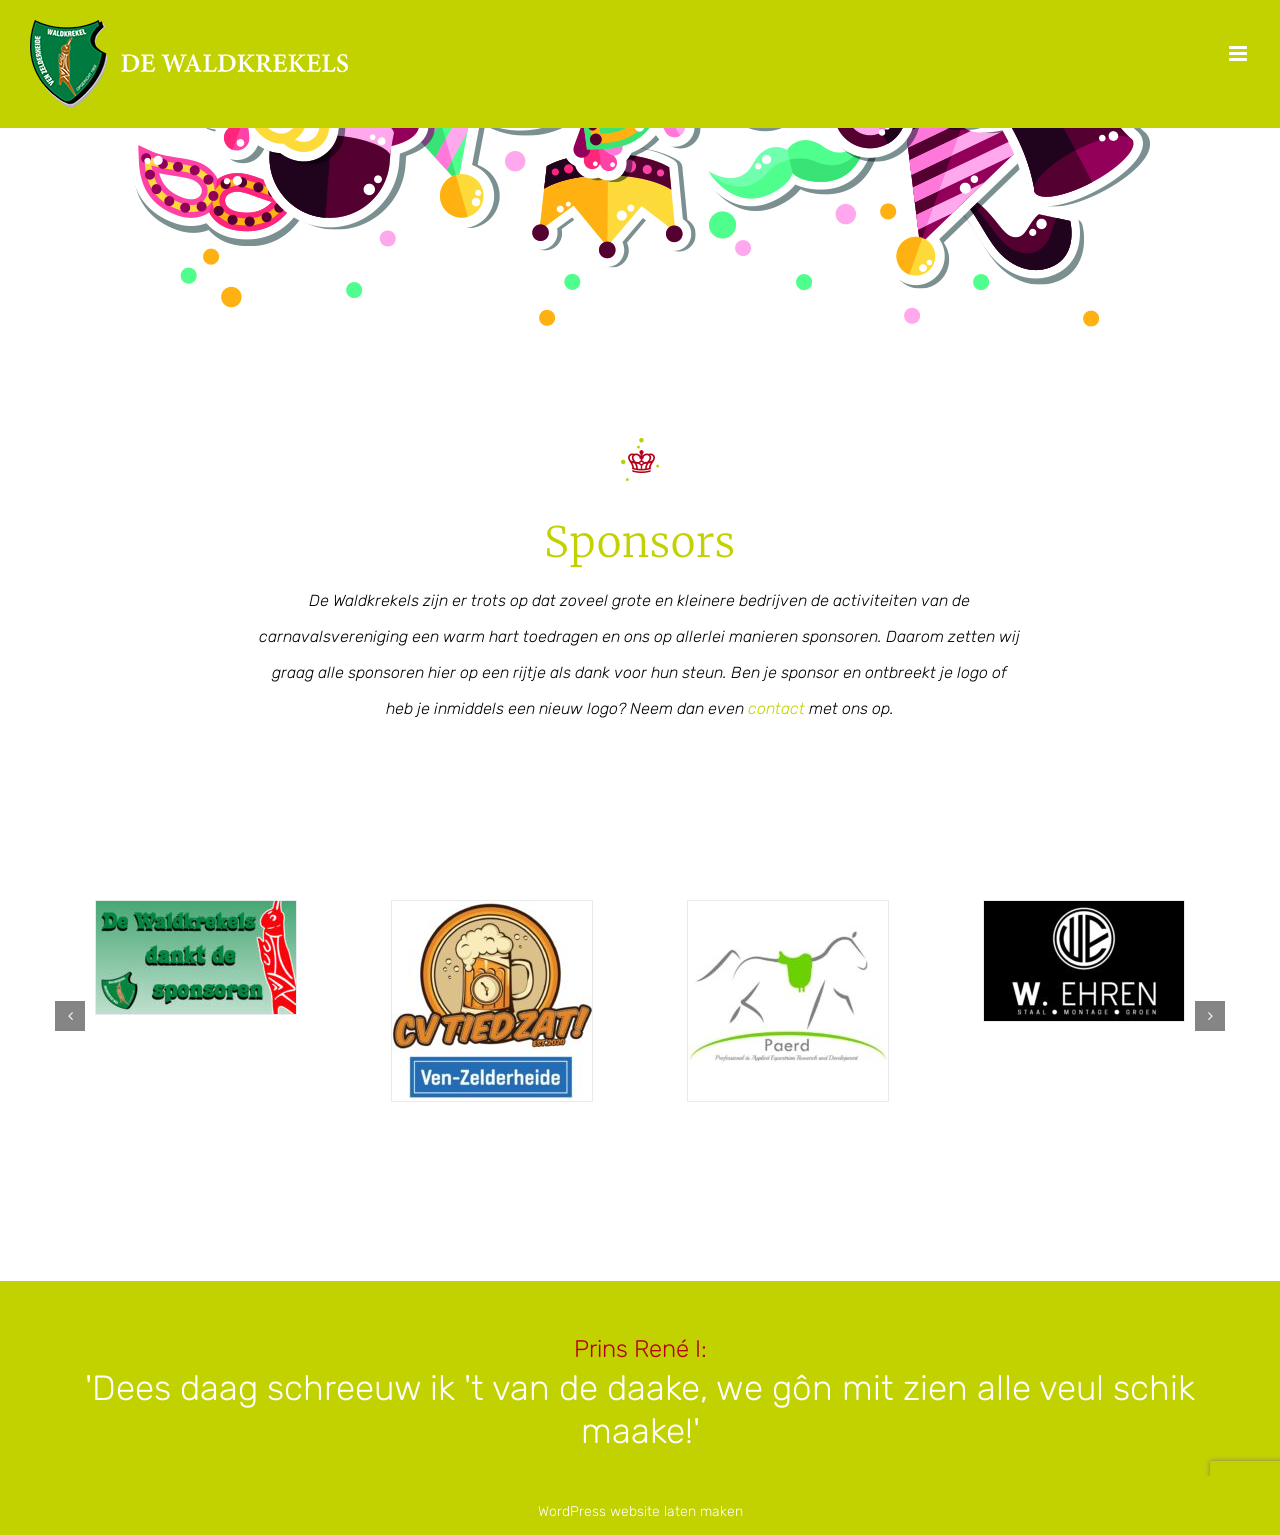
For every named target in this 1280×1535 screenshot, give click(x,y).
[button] (70, 1016)
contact (776, 708)
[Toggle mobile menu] (1239, 53)
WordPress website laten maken (640, 1511)
